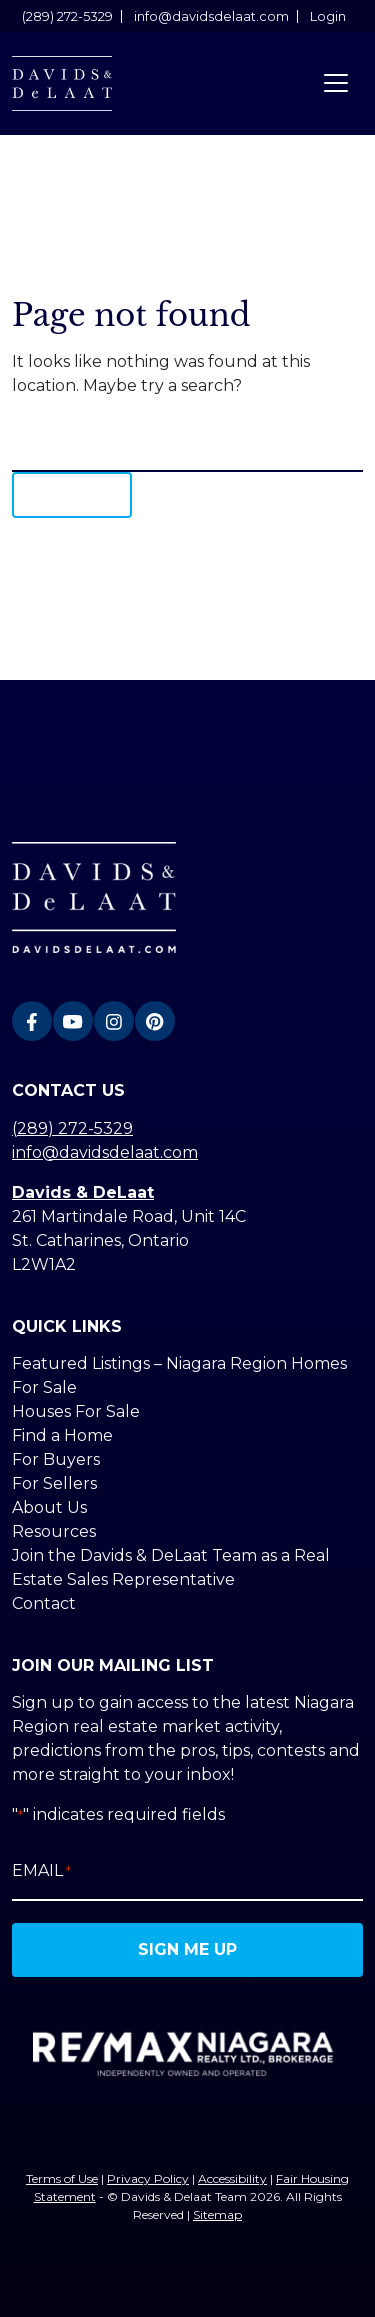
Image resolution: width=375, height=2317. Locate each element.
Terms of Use (62, 2178)
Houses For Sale (76, 1411)
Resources (54, 1531)
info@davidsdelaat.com (211, 16)
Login (328, 16)
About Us (49, 1507)
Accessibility (232, 2178)
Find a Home (62, 1435)
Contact (44, 1603)
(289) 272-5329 (67, 16)
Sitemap (217, 2214)
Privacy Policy (148, 2178)
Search (72, 494)
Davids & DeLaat (83, 1192)
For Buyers (56, 1459)
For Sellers (54, 1483)
